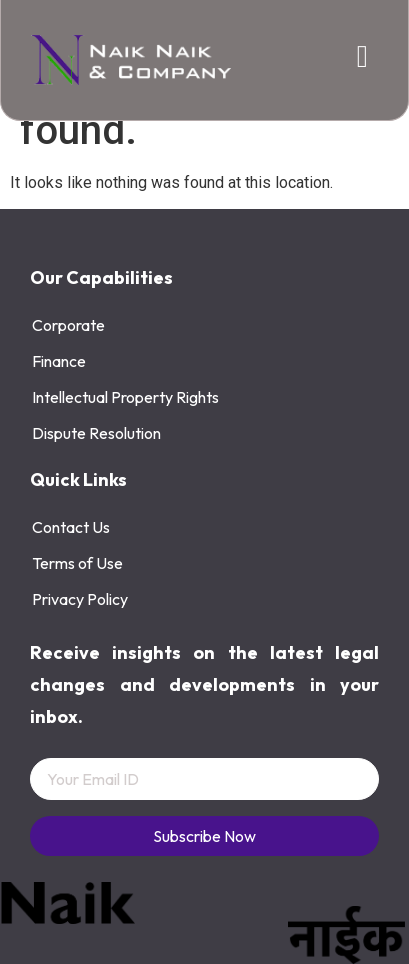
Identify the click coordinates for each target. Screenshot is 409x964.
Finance (59, 361)
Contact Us (71, 527)
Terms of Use (77, 563)
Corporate (68, 325)
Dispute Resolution (96, 433)
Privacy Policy (80, 599)
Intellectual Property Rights (125, 397)
